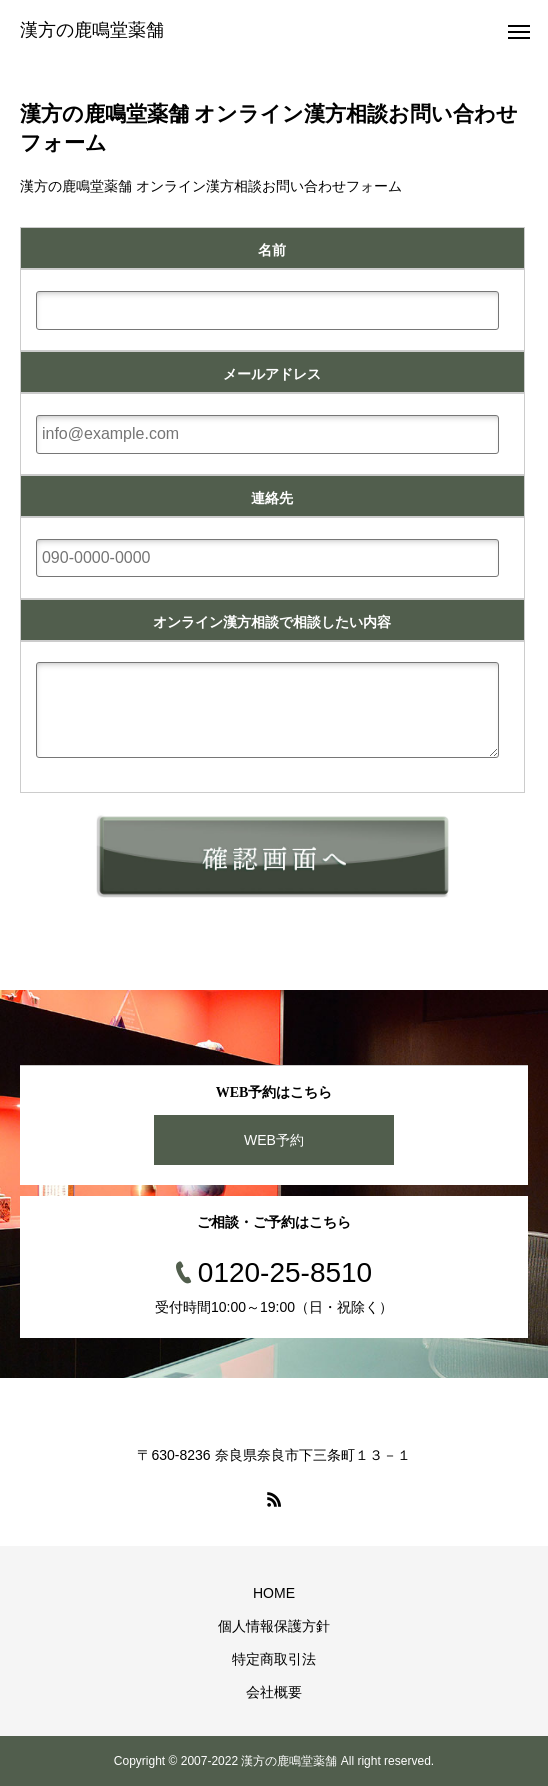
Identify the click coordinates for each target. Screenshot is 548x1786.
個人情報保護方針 (274, 1626)
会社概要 (274, 1692)
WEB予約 (274, 1140)
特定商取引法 (274, 1659)
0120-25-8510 (285, 1272)
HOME (274, 1593)
